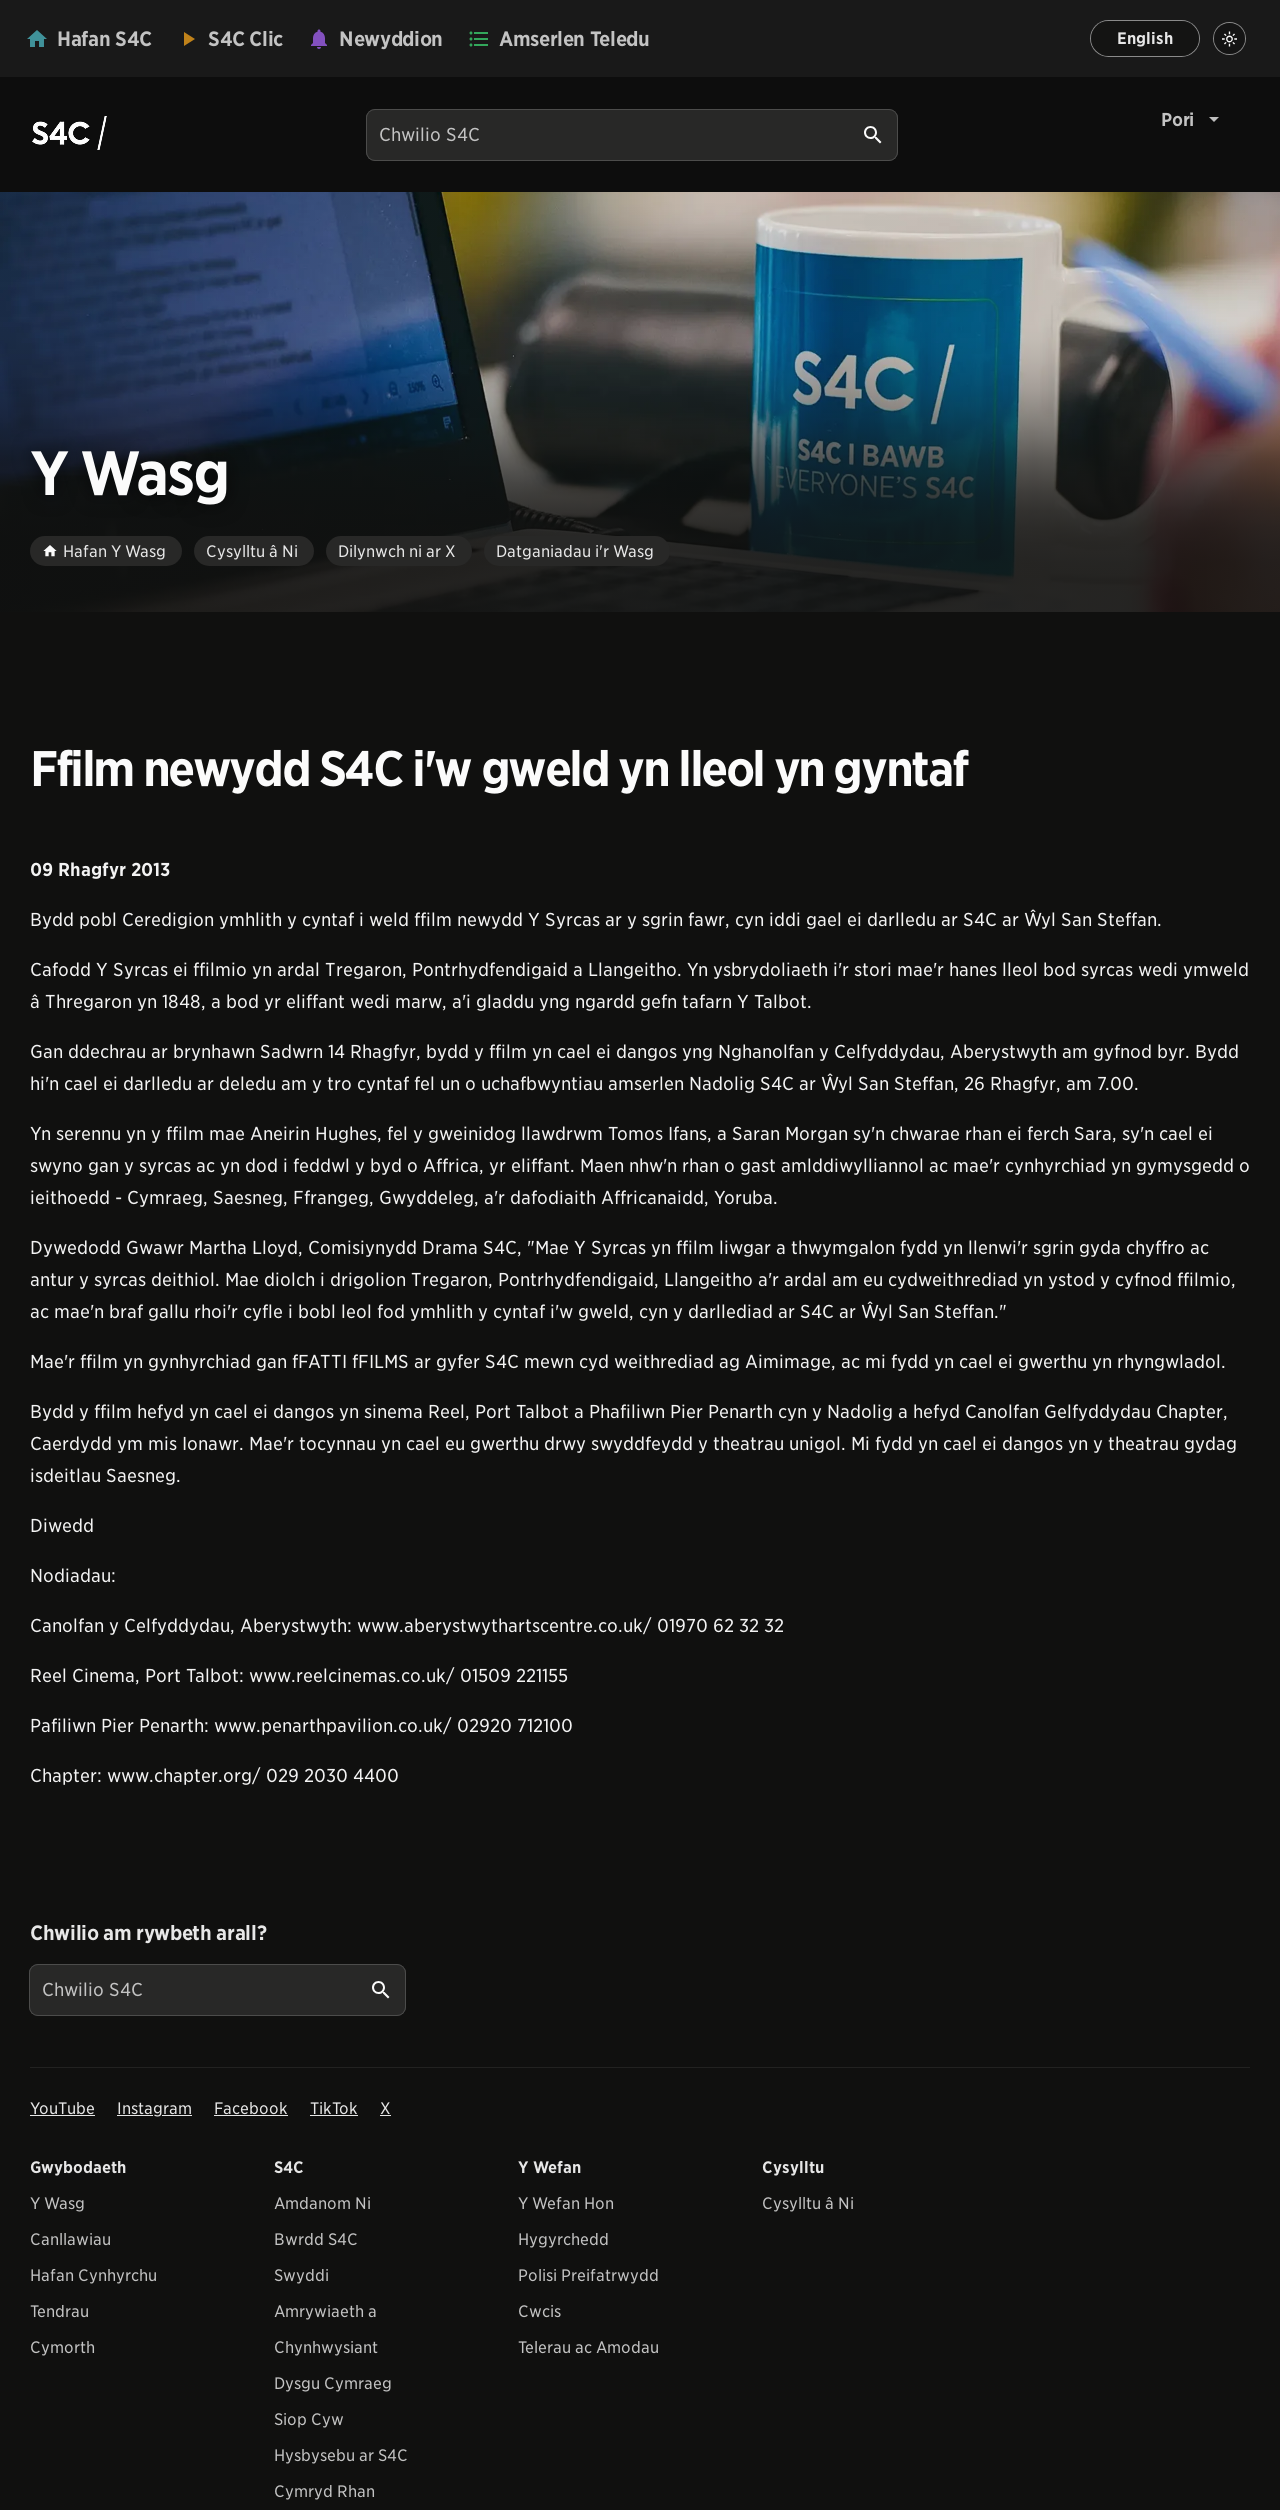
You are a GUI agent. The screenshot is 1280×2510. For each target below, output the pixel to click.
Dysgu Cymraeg (333, 2383)
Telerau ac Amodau (588, 2347)
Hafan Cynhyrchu (93, 2275)
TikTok (334, 2108)
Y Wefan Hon (566, 2203)
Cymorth (62, 2347)
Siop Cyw (309, 2419)
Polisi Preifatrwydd (588, 2275)
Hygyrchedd (563, 2239)
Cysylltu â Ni (808, 2203)
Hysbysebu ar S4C (341, 2455)
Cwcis (539, 2311)
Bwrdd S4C (316, 2239)
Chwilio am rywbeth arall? (148, 1933)
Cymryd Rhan (324, 2491)
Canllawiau (70, 2239)
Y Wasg (57, 2203)
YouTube (62, 2108)
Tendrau (59, 2311)
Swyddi (301, 2275)
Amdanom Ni (322, 2203)
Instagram (154, 2108)
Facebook (251, 2108)
